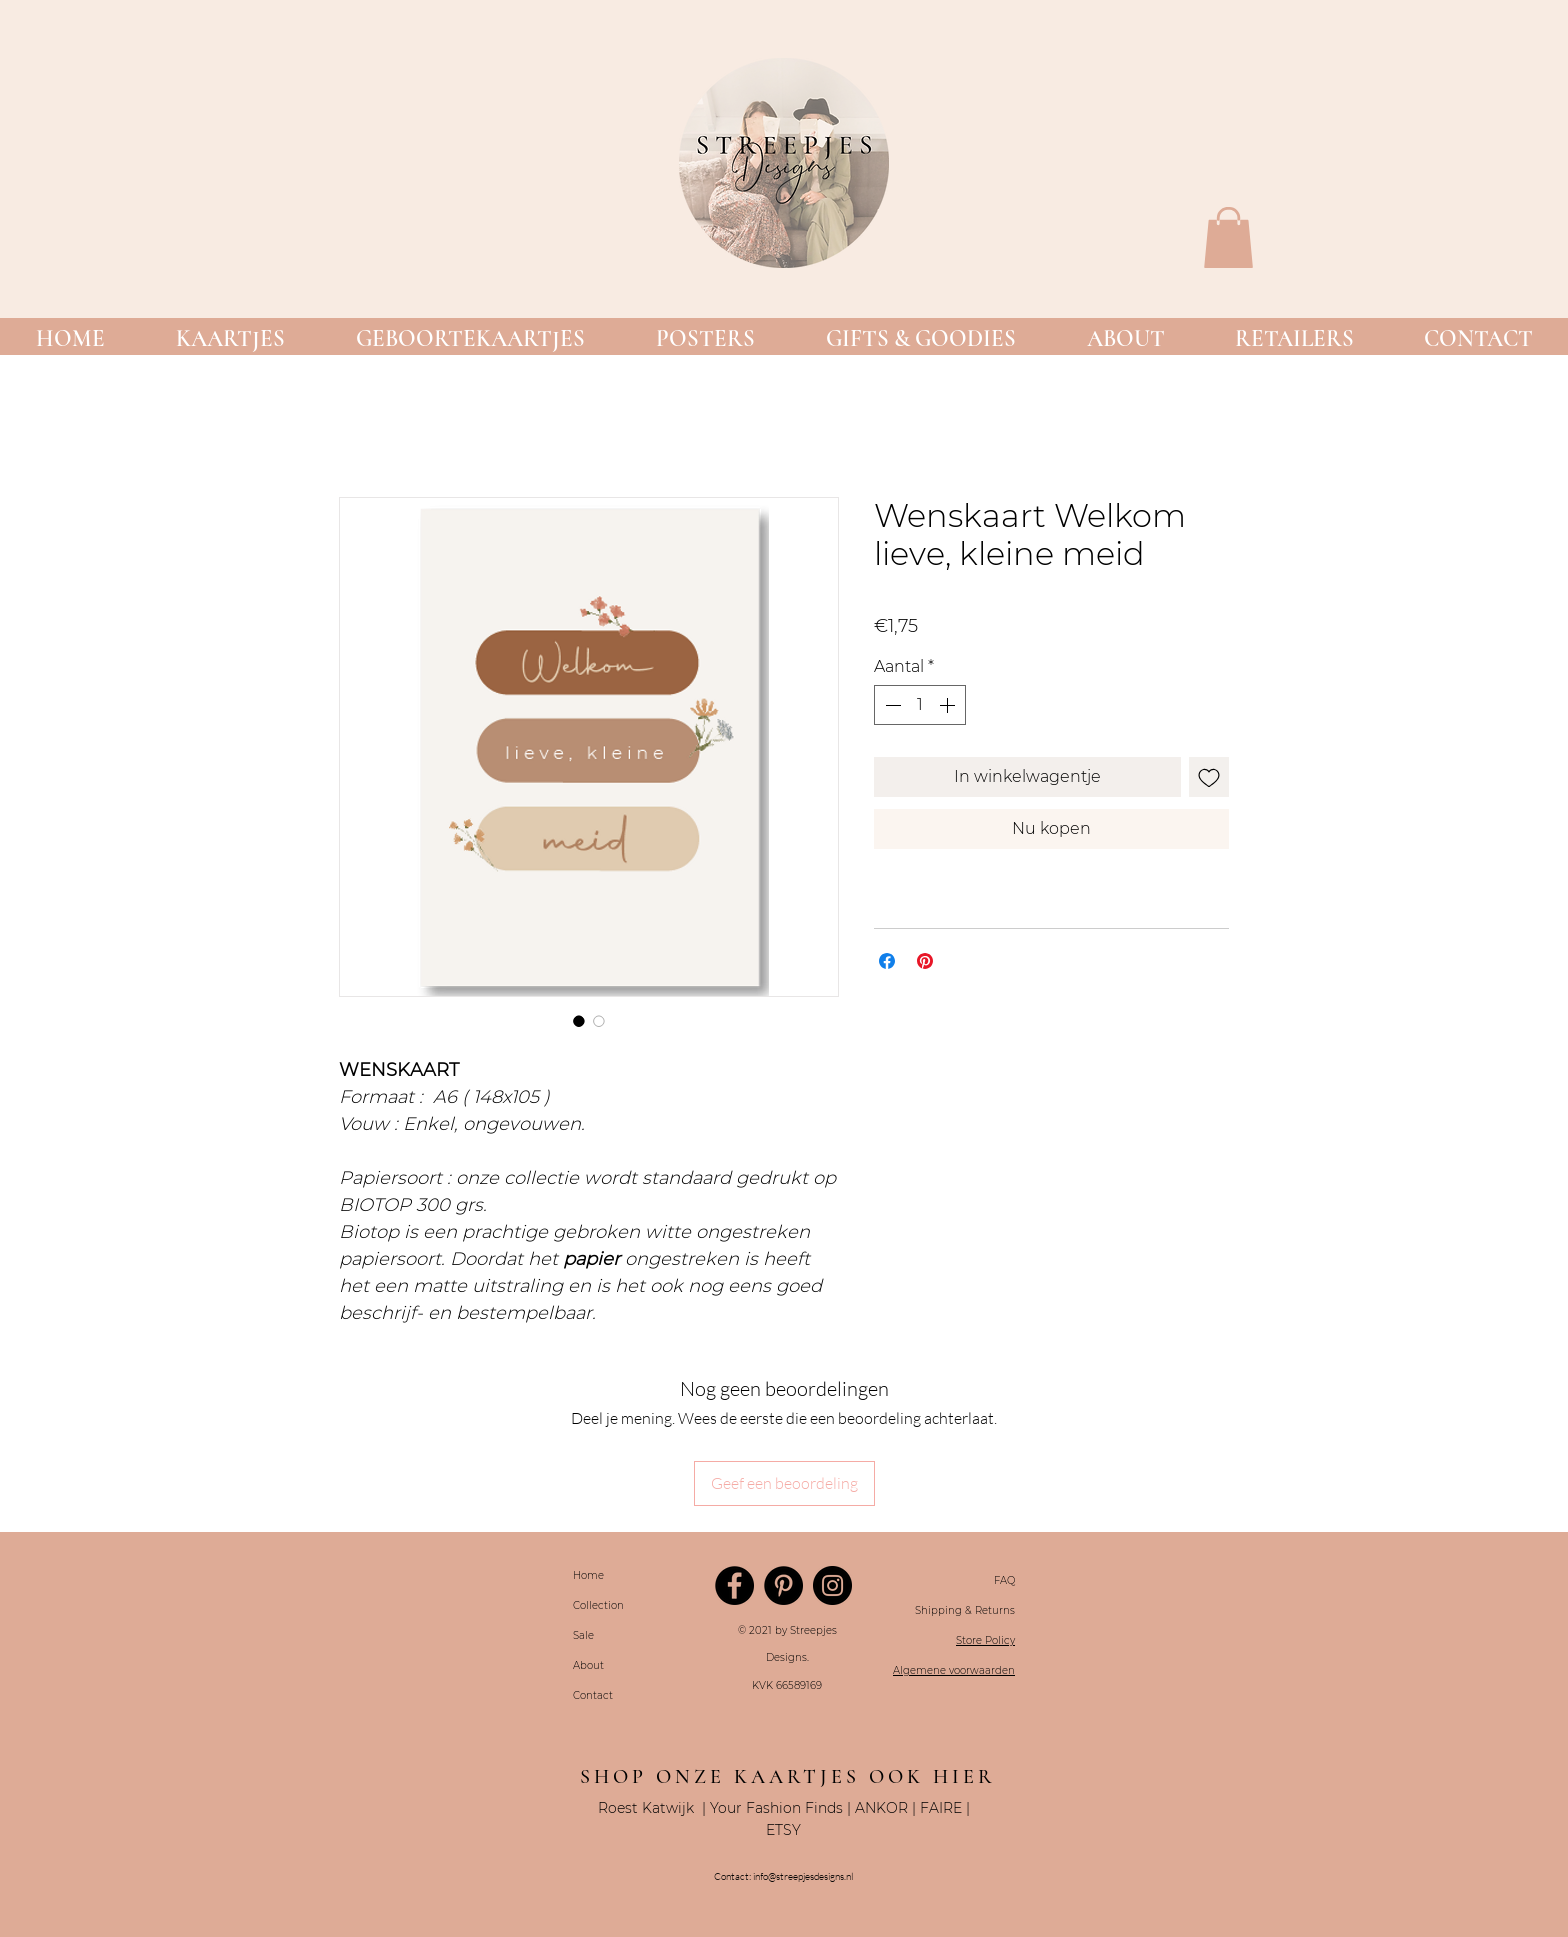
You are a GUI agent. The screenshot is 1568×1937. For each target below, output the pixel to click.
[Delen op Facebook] (887, 961)
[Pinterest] (783, 1585)
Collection (598, 1605)
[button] (230, 339)
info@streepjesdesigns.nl (803, 1876)
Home (588, 1575)
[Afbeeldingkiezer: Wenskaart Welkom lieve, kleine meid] (579, 1021)
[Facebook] (734, 1585)
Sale (583, 1635)
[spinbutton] (920, 705)
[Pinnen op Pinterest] (925, 961)
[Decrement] (891, 705)
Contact (593, 1695)
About (588, 1665)
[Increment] (949, 705)
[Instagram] (832, 1585)
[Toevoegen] (1209, 777)
